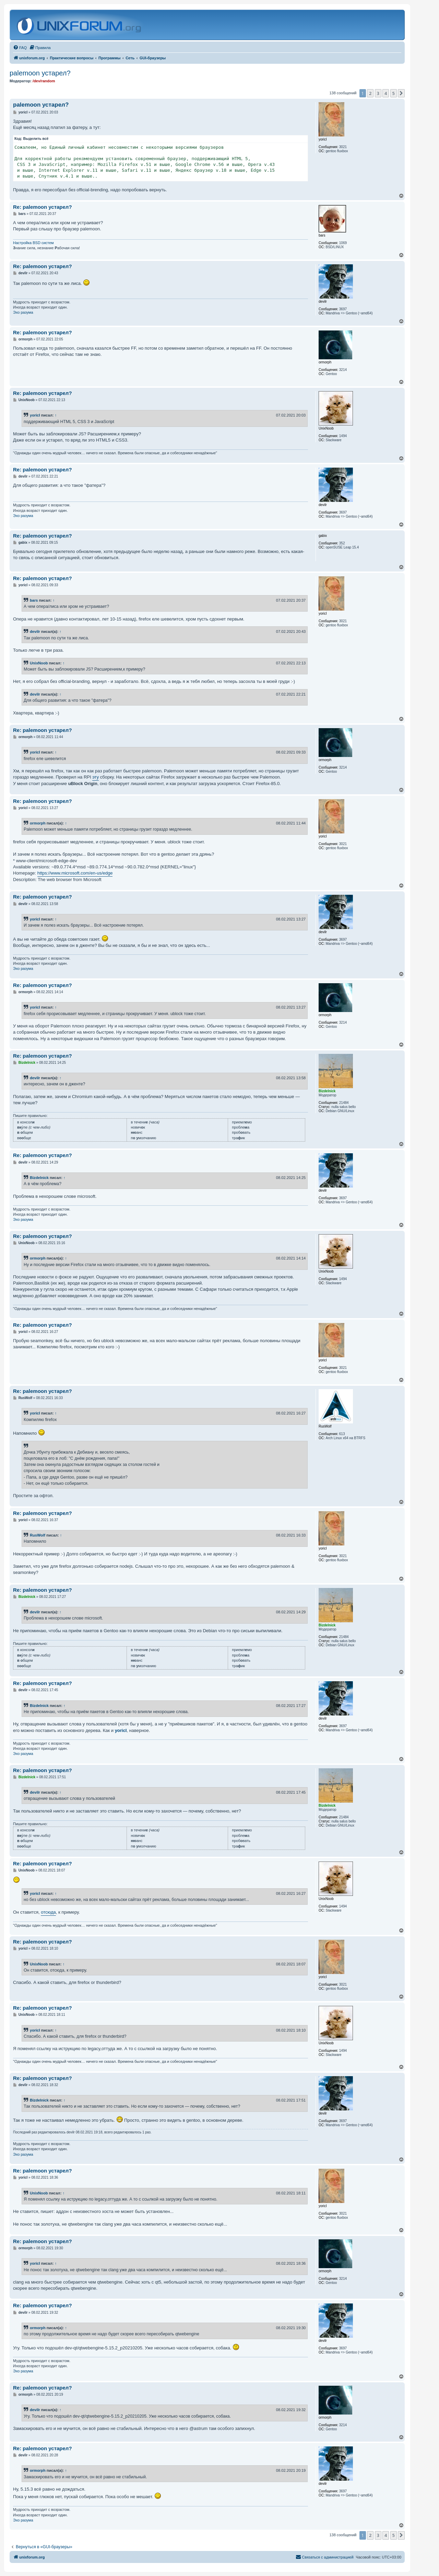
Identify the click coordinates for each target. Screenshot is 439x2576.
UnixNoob (39, 663)
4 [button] (385, 93)
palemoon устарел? (40, 73)
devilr (35, 631)
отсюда (48, 1912)
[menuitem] (20, 48)
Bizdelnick (39, 1178)
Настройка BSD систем (33, 243)
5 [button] (393, 93)
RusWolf (37, 1535)
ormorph (38, 823)
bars (34, 600)
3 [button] (378, 93)
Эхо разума (23, 312)
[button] (401, 93)
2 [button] (370, 93)
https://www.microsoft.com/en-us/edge (75, 873)
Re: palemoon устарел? (42, 207)
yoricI (35, 415)
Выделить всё (36, 139)
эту (95, 777)
